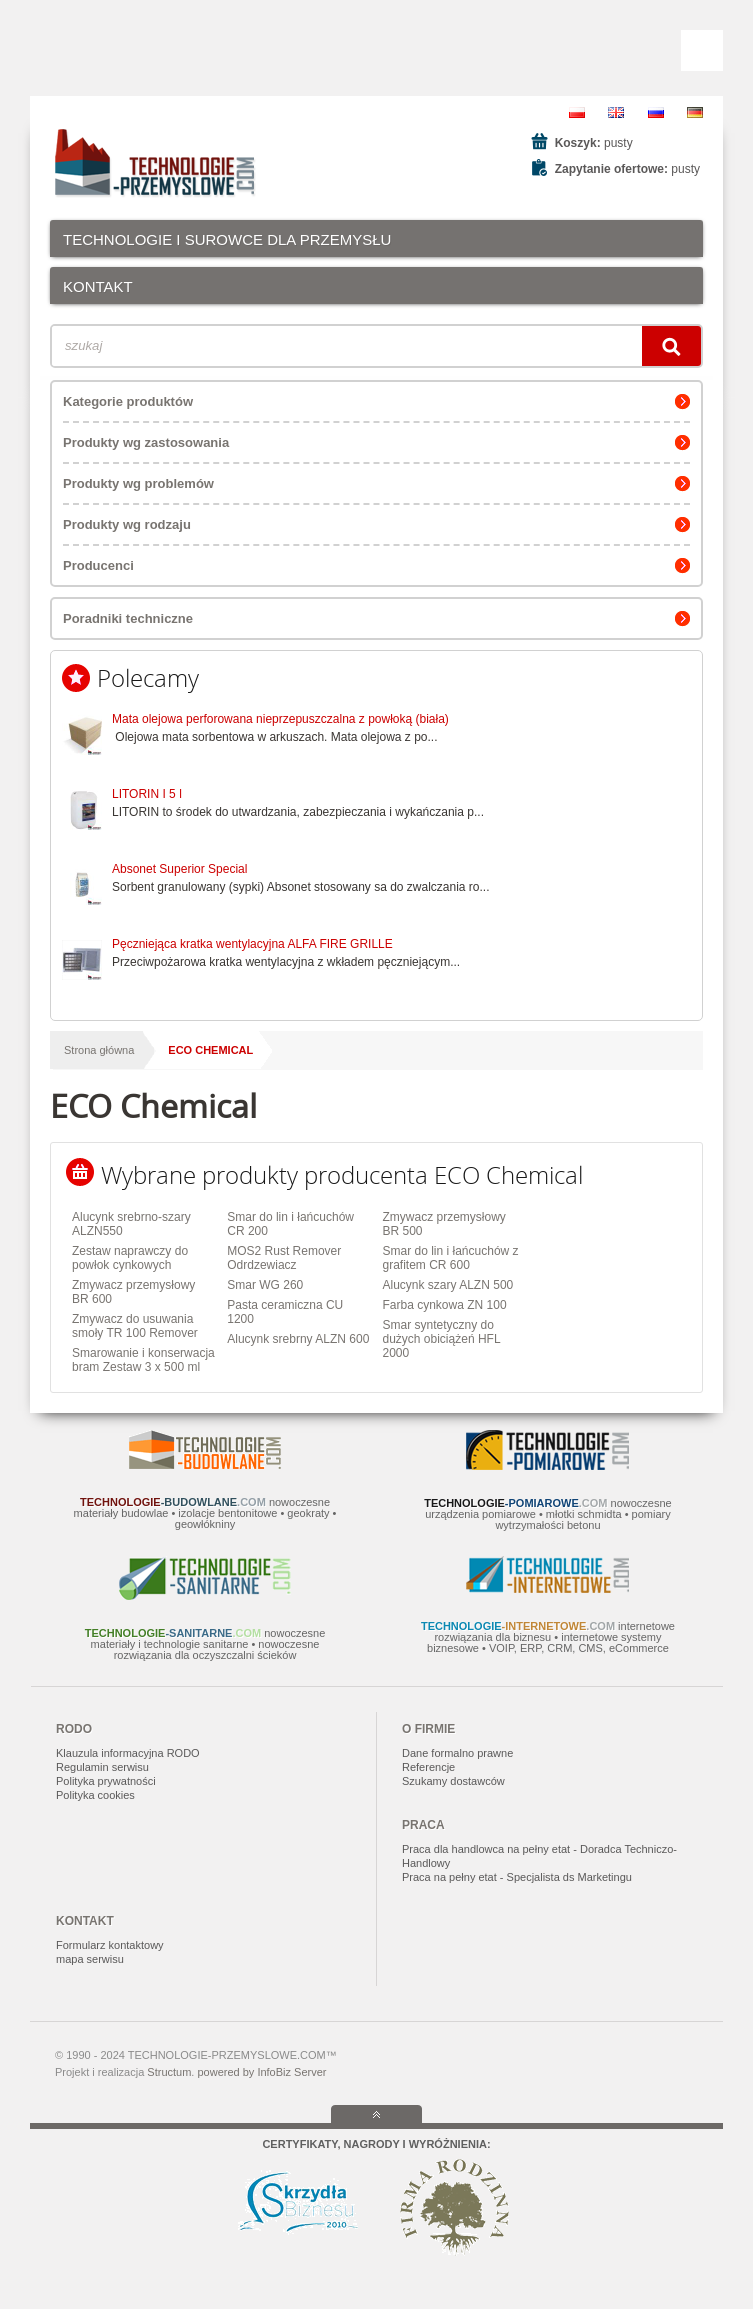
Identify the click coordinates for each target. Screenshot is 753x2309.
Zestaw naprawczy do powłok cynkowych (130, 1258)
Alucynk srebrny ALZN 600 (298, 1339)
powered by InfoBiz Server (261, 2072)
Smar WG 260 (265, 1285)
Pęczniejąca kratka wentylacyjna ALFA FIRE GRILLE (252, 944)
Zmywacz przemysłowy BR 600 (133, 1292)
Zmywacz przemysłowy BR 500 (444, 1224)
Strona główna (99, 1050)
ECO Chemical (210, 1050)
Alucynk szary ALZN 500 (448, 1285)
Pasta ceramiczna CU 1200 (285, 1312)
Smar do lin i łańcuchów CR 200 (290, 1224)
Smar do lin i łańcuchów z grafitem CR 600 (451, 1258)
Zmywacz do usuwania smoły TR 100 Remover (135, 1326)
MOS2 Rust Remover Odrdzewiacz (284, 1258)
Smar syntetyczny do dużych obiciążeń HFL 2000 (442, 1339)
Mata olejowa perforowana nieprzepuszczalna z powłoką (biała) (280, 719)
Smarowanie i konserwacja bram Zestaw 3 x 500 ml (143, 1360)
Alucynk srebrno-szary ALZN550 (131, 1224)
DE (695, 112)
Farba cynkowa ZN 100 (445, 1305)
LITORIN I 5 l (147, 794)
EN (616, 112)
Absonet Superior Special (179, 869)
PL (577, 112)
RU (656, 112)
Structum (169, 2072)
